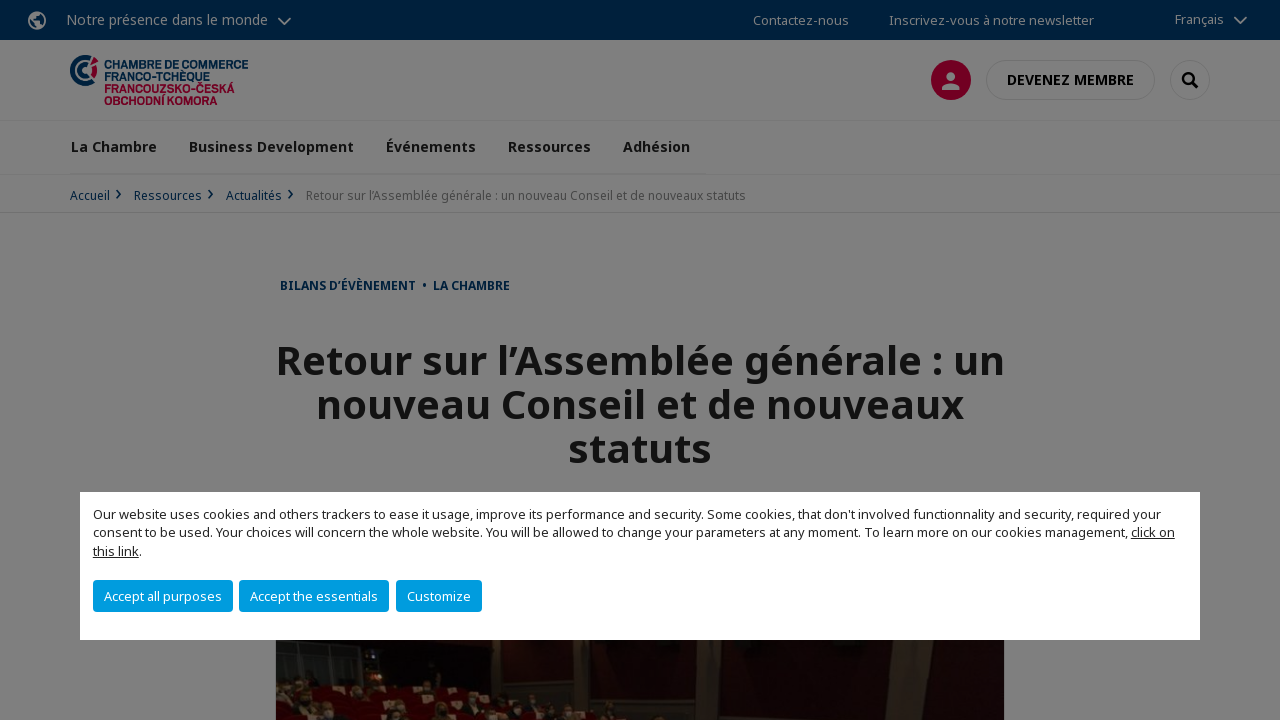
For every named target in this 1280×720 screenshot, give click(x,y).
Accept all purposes (163, 596)
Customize (439, 596)
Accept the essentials (314, 596)
